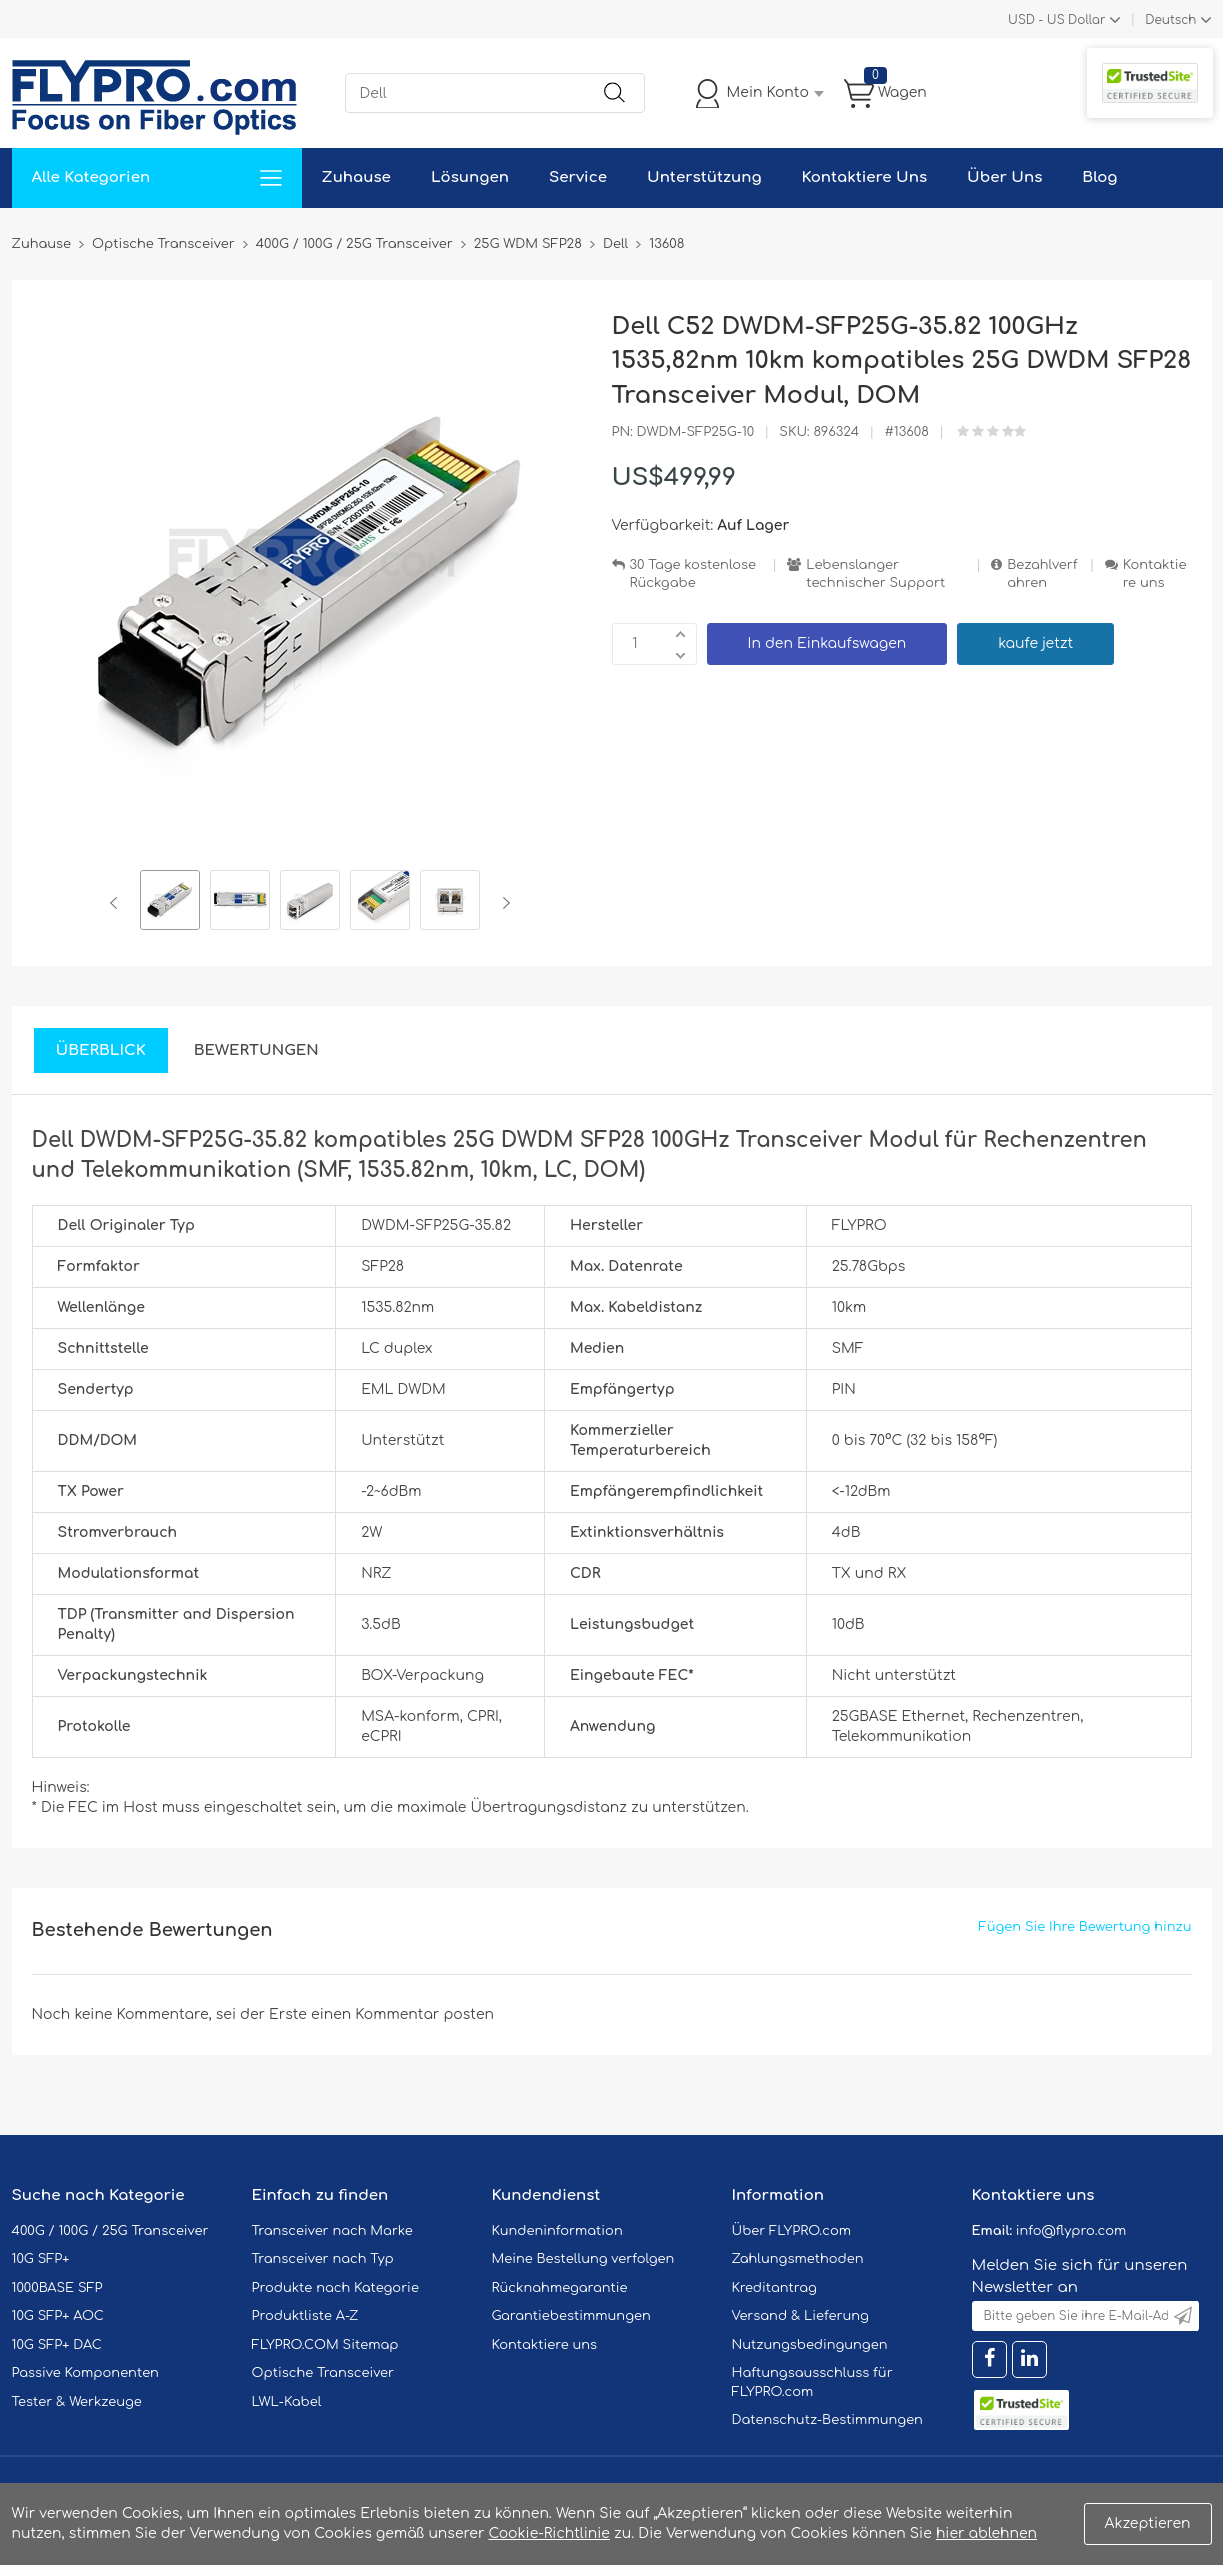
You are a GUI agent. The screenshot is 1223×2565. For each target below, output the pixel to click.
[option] (170, 903)
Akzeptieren (1148, 2523)
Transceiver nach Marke (332, 2231)
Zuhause (356, 177)
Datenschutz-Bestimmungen (827, 2420)
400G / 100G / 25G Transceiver (110, 2231)
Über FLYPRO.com (792, 2231)
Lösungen (470, 177)
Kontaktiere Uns (864, 177)
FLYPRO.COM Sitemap (325, 2345)
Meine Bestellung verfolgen (583, 2259)
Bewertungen (256, 1050)
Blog (1099, 177)
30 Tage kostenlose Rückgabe (693, 574)
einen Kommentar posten (402, 2014)
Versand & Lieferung (800, 2316)
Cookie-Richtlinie (549, 2533)
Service (578, 177)
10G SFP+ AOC (58, 2316)
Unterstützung (704, 177)
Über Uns (1004, 177)
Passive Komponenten (85, 2373)
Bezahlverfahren (1042, 574)
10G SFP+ (41, 2259)
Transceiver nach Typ (323, 2259)
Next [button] (502, 903)
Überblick (101, 1050)
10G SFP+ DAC (57, 2345)
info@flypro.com (1071, 2231)
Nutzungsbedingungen (810, 2345)
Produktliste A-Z (305, 2316)
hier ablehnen (986, 2533)
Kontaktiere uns (1155, 574)
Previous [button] (117, 903)
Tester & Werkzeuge (77, 2402)
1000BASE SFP (57, 2288)
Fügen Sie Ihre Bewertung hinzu (1085, 1927)
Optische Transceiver (323, 2373)
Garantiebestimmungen (571, 2316)
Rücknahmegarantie (560, 2288)
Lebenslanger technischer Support (875, 574)
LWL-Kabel (287, 2402)
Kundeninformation (557, 2231)
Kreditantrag (774, 2288)
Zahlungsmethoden (798, 2259)
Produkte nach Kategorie (335, 2288)
